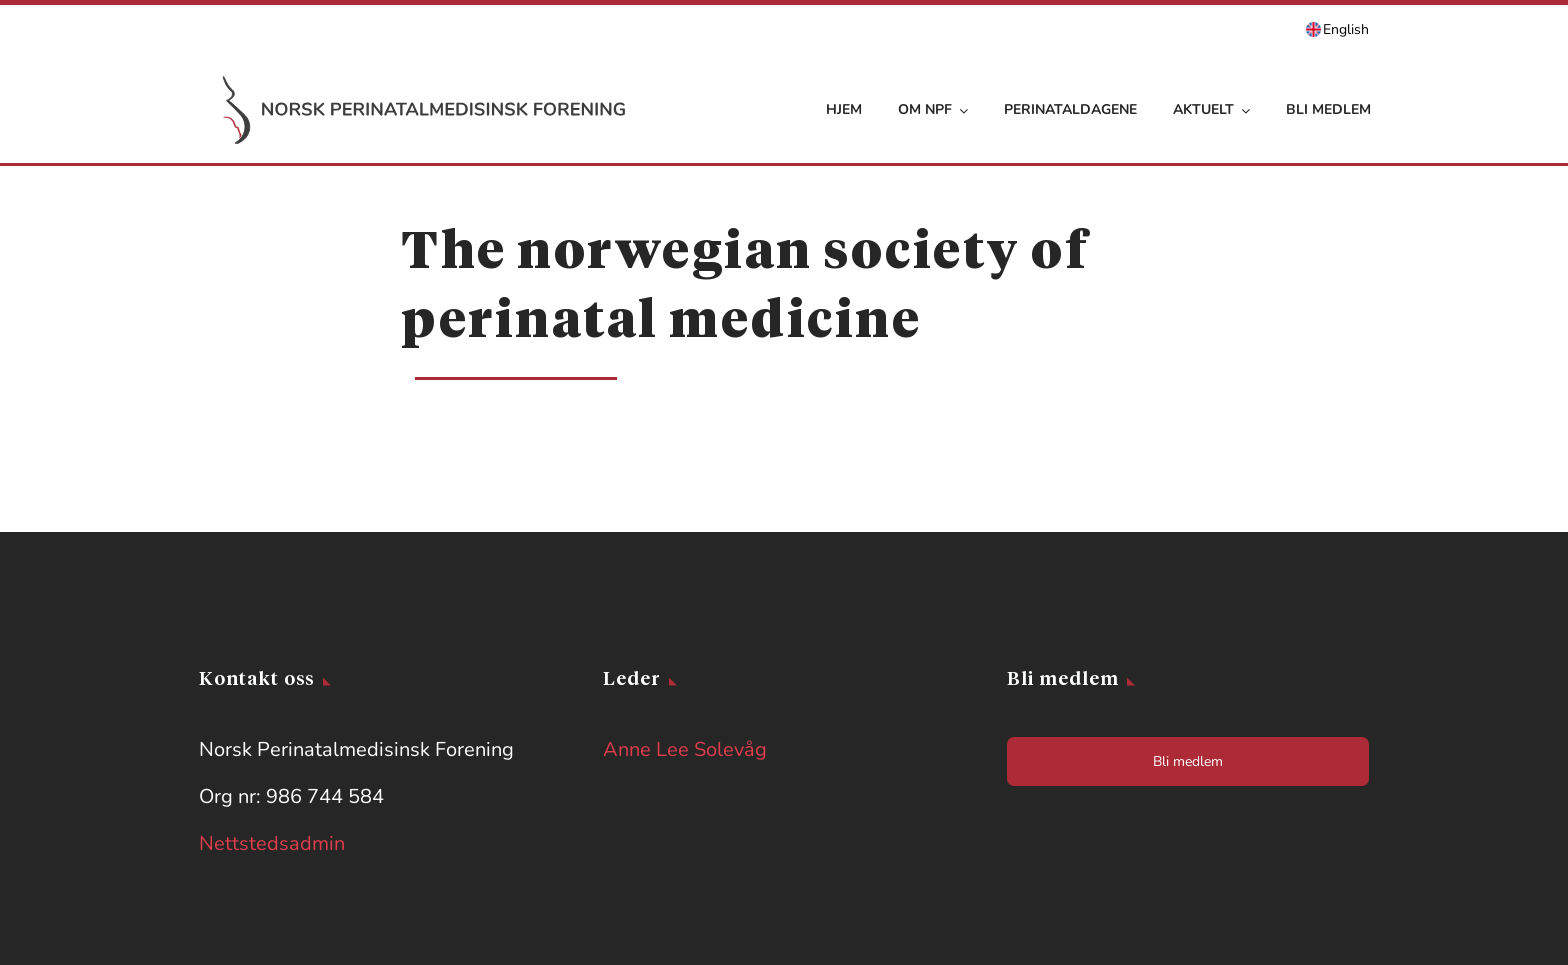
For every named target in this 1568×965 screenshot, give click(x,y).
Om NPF (933, 109)
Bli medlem (1328, 109)
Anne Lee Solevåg (685, 749)
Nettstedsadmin (272, 843)
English (1346, 29)
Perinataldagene (1070, 109)
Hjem (844, 109)
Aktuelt (1211, 109)
